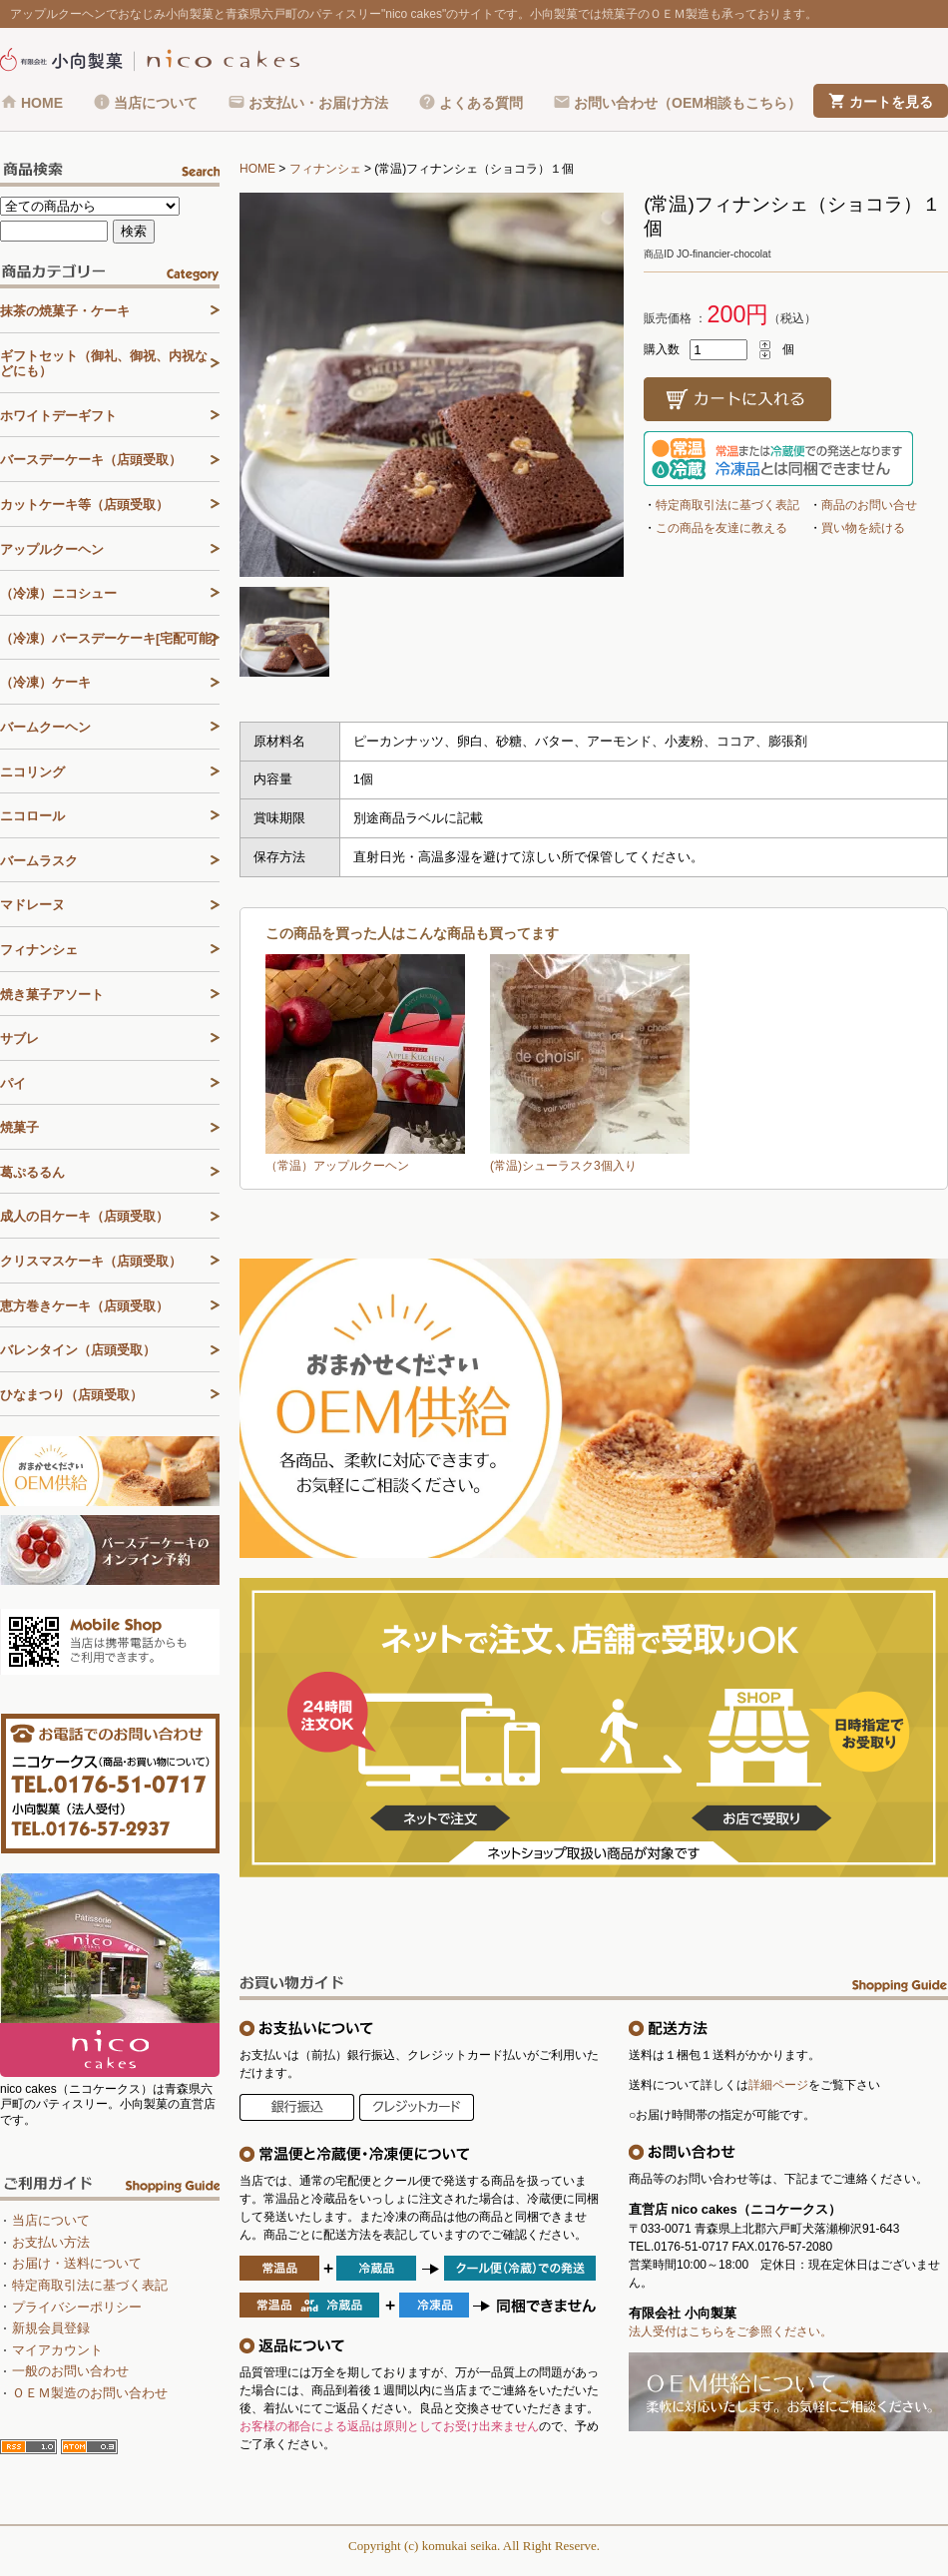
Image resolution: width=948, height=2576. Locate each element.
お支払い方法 (51, 2242)
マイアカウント (57, 2349)
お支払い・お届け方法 (318, 103)
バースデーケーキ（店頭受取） (91, 459)
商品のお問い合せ (869, 505)
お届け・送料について (77, 2263)
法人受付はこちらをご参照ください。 (730, 2331)
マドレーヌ (32, 904)
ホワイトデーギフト (58, 415)
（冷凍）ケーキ (45, 682)
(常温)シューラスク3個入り (563, 1166)
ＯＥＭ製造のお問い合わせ (90, 2392)
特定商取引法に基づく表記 (727, 505)
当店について (156, 103)
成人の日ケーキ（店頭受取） (84, 1216)
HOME (42, 103)
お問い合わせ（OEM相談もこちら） (687, 103)
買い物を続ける (863, 528)
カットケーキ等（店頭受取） (84, 504)
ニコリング (32, 772)
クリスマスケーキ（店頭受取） (91, 1261)
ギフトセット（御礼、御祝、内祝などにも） (104, 363)
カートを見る (891, 102)
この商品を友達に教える (721, 528)
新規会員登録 (51, 2327)
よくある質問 (481, 103)
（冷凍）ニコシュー (58, 593)
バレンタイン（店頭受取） (78, 1349)
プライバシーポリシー (77, 2307)
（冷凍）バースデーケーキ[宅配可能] (108, 638)
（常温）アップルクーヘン (337, 1166)
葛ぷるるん (32, 1172)
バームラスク (39, 860)
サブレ (19, 1038)
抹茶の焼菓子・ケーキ (65, 310)
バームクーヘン (45, 727)
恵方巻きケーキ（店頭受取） (84, 1305)
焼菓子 (19, 1127)
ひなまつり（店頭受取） (71, 1394)
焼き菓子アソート (52, 994)
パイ (13, 1083)
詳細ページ (778, 2085)
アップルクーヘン (52, 549)
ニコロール (32, 815)
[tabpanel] (431, 385)
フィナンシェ (325, 169)
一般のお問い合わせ (70, 2370)
